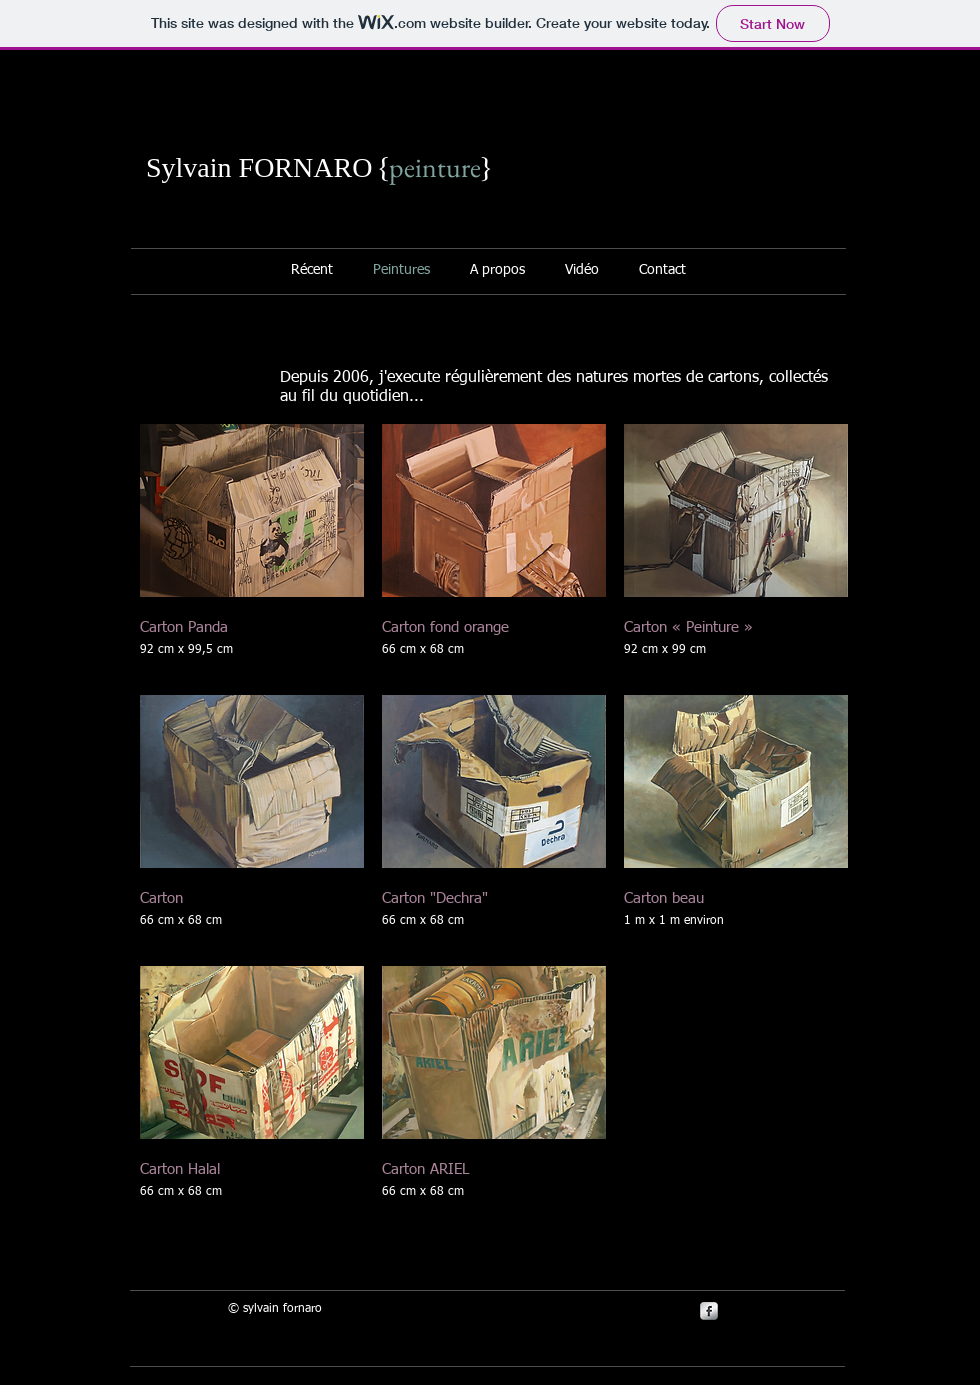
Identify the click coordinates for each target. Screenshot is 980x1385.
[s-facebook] (709, 1311)
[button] (252, 550)
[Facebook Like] (715, 179)
